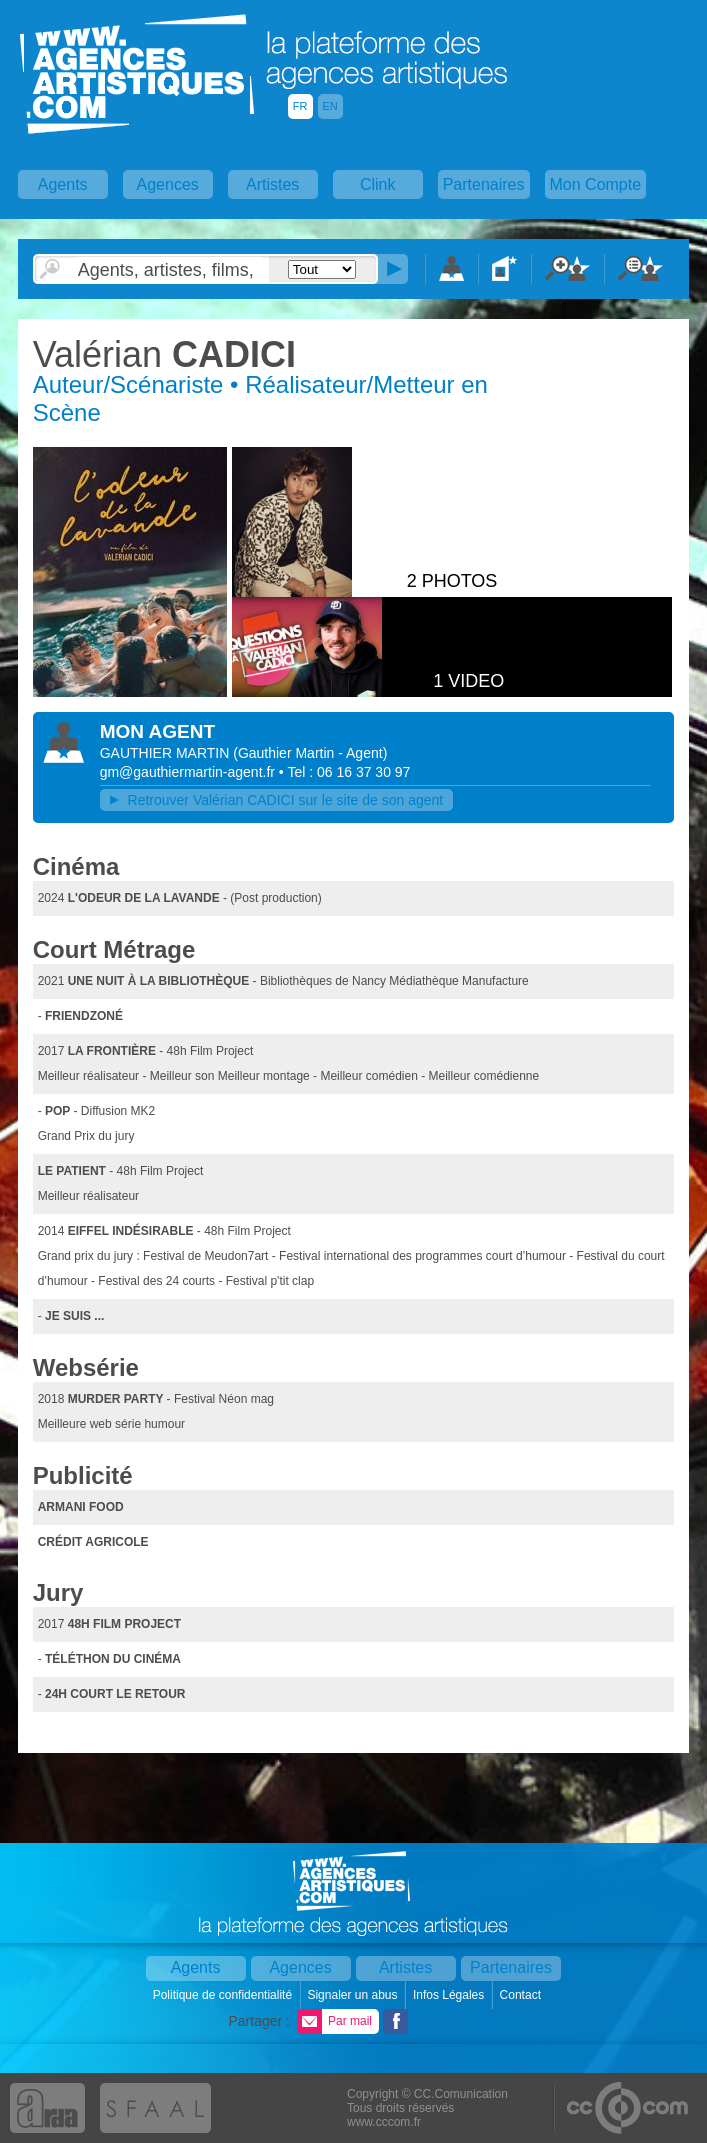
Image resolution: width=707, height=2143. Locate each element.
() (310, 753)
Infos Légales (450, 1995)
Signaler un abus (353, 1995)
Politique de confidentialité (224, 1995)
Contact (522, 1995)
